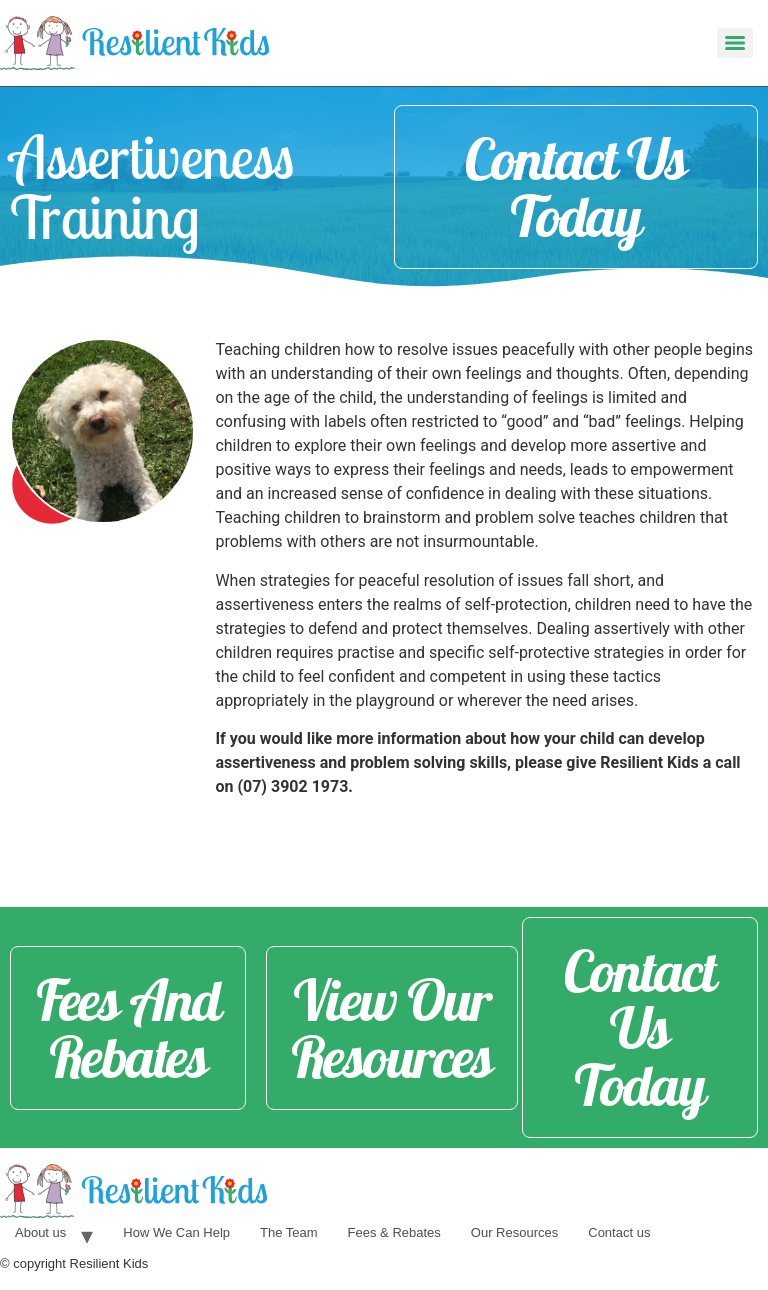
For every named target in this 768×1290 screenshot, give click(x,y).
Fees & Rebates (394, 1232)
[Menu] (735, 43)
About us (40, 1232)
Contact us (619, 1232)
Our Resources (514, 1232)
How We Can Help (176, 1232)
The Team (289, 1232)
